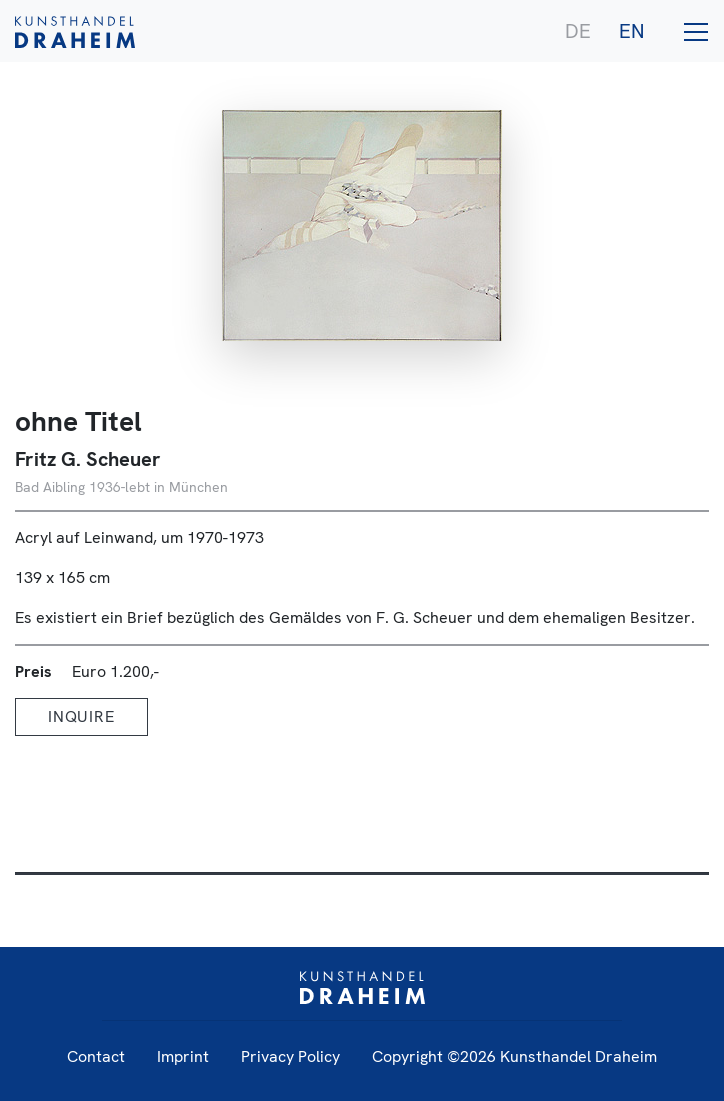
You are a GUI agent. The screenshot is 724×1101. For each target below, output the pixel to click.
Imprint (183, 1056)
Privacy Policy (290, 1056)
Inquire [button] (81, 716)
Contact (96, 1056)
